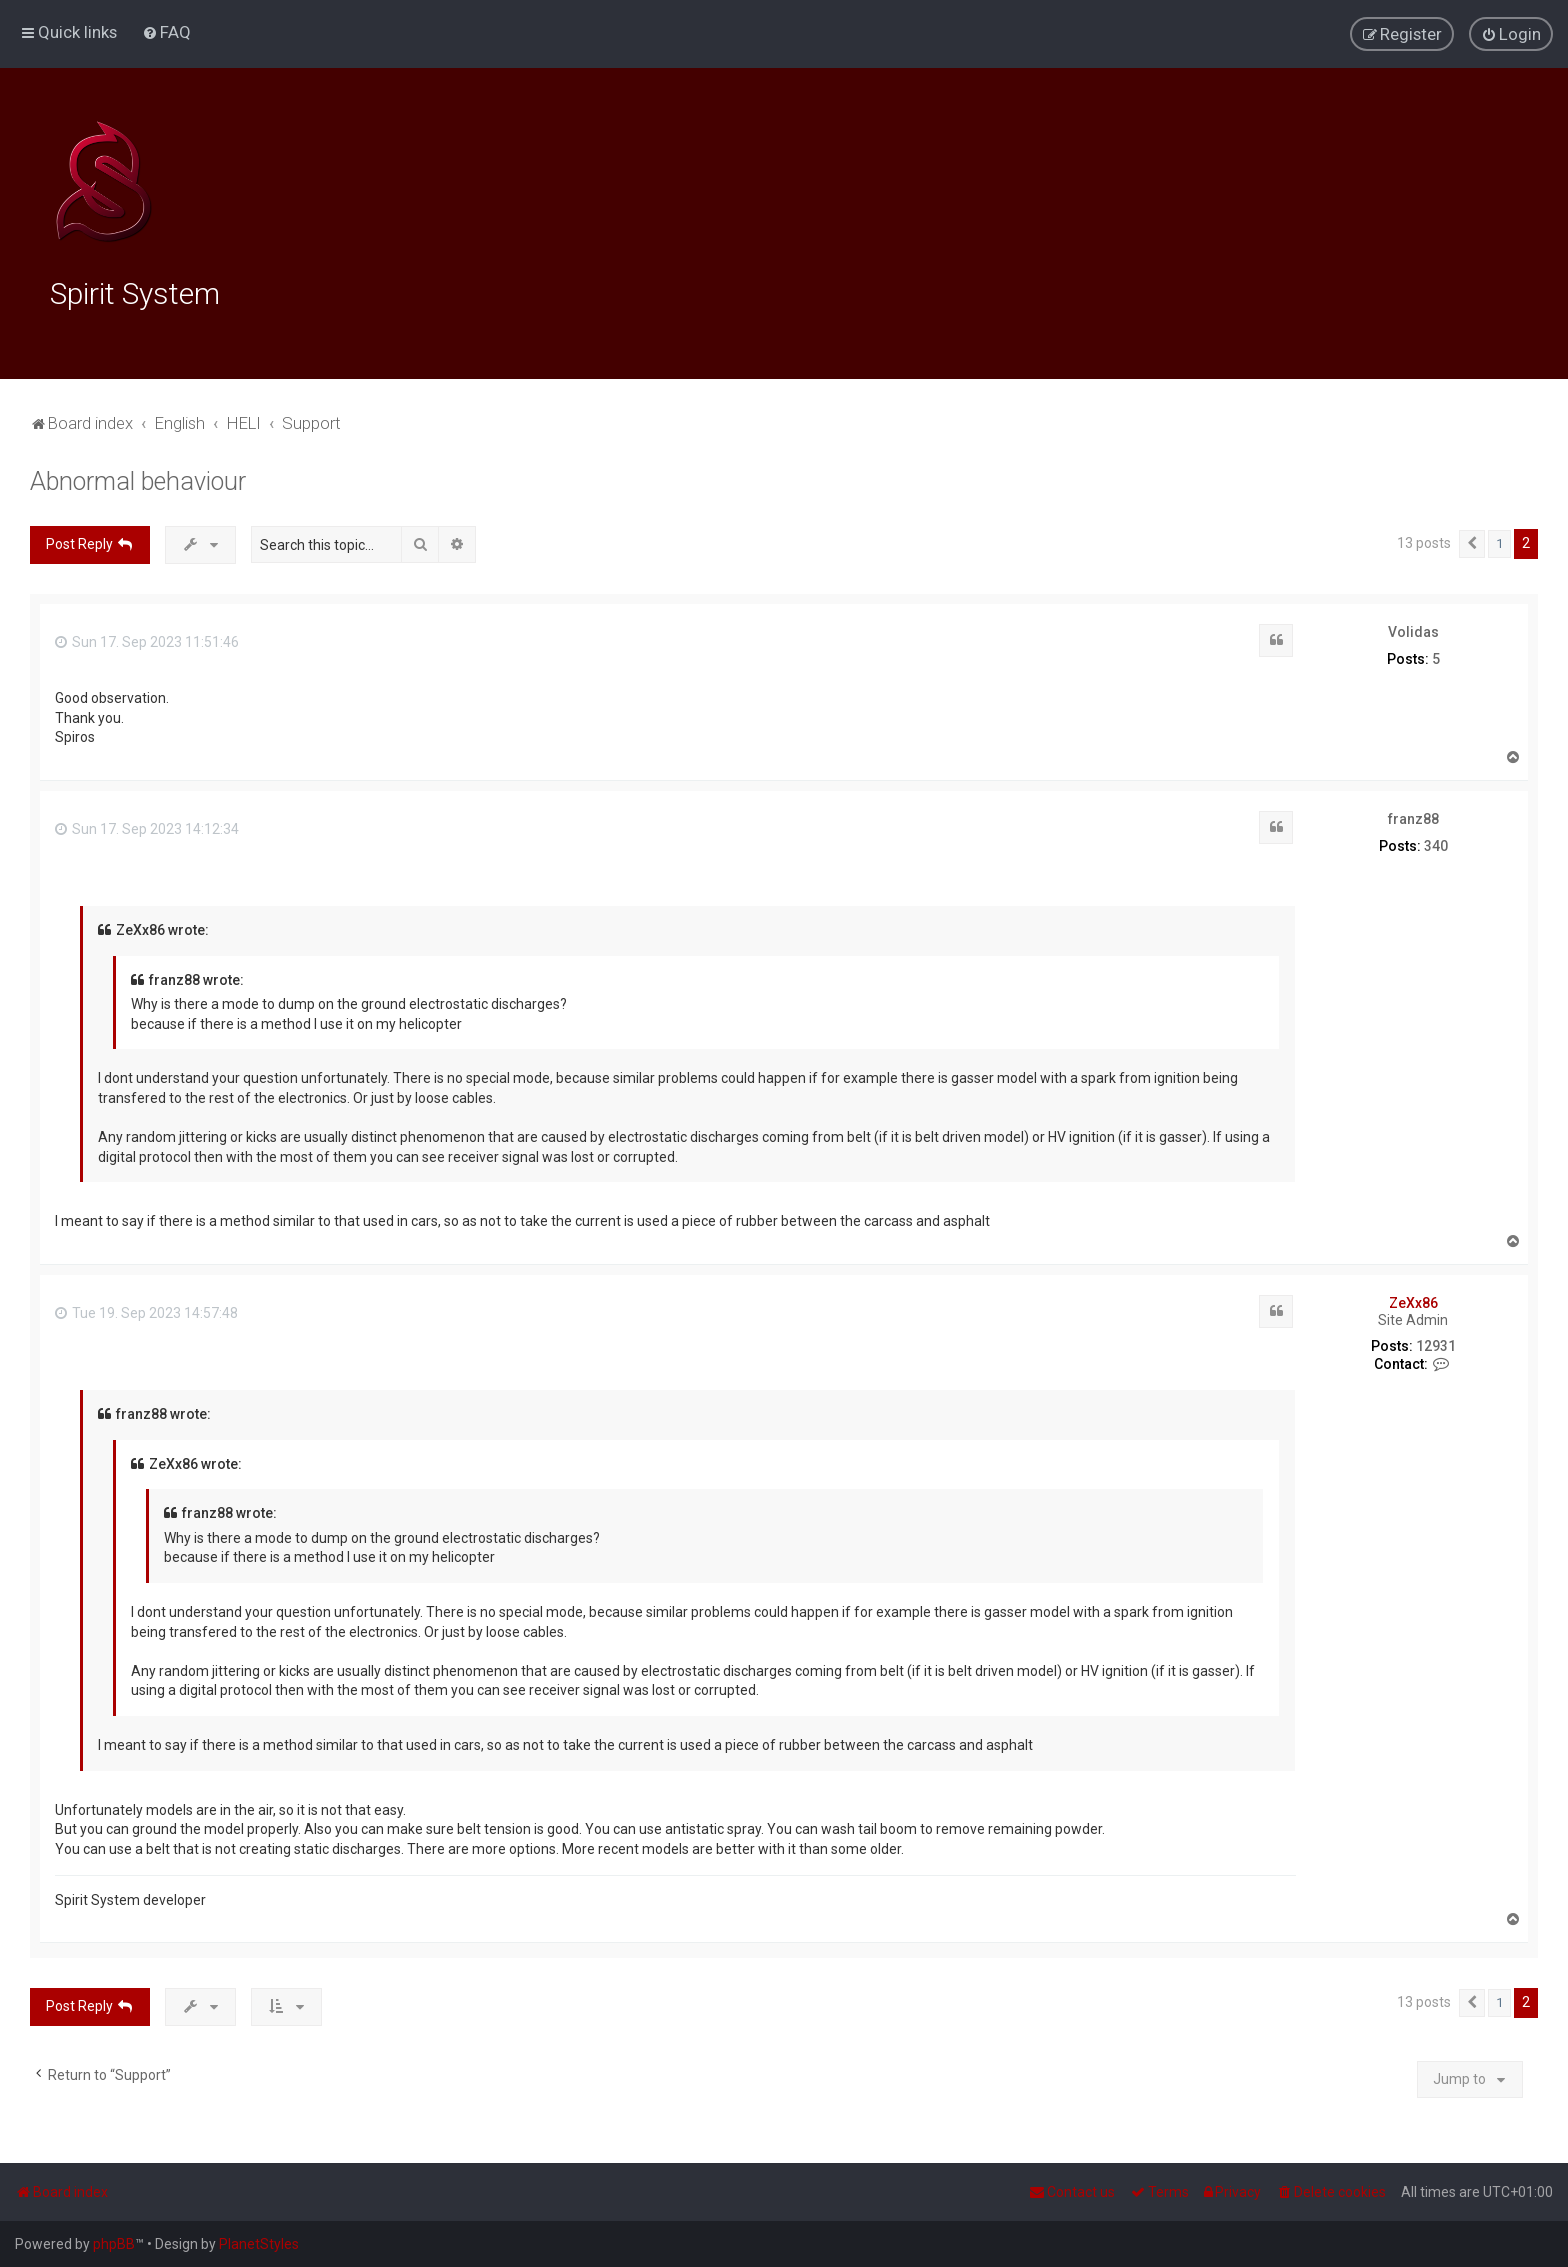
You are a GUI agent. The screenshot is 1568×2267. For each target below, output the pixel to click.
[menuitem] (166, 32)
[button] (1472, 541)
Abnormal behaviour (138, 478)
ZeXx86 (1413, 1300)
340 (1436, 843)
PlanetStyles (259, 2244)
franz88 (1413, 816)
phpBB (114, 2244)
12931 (1436, 1343)
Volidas (1413, 629)
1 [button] (1499, 540)
